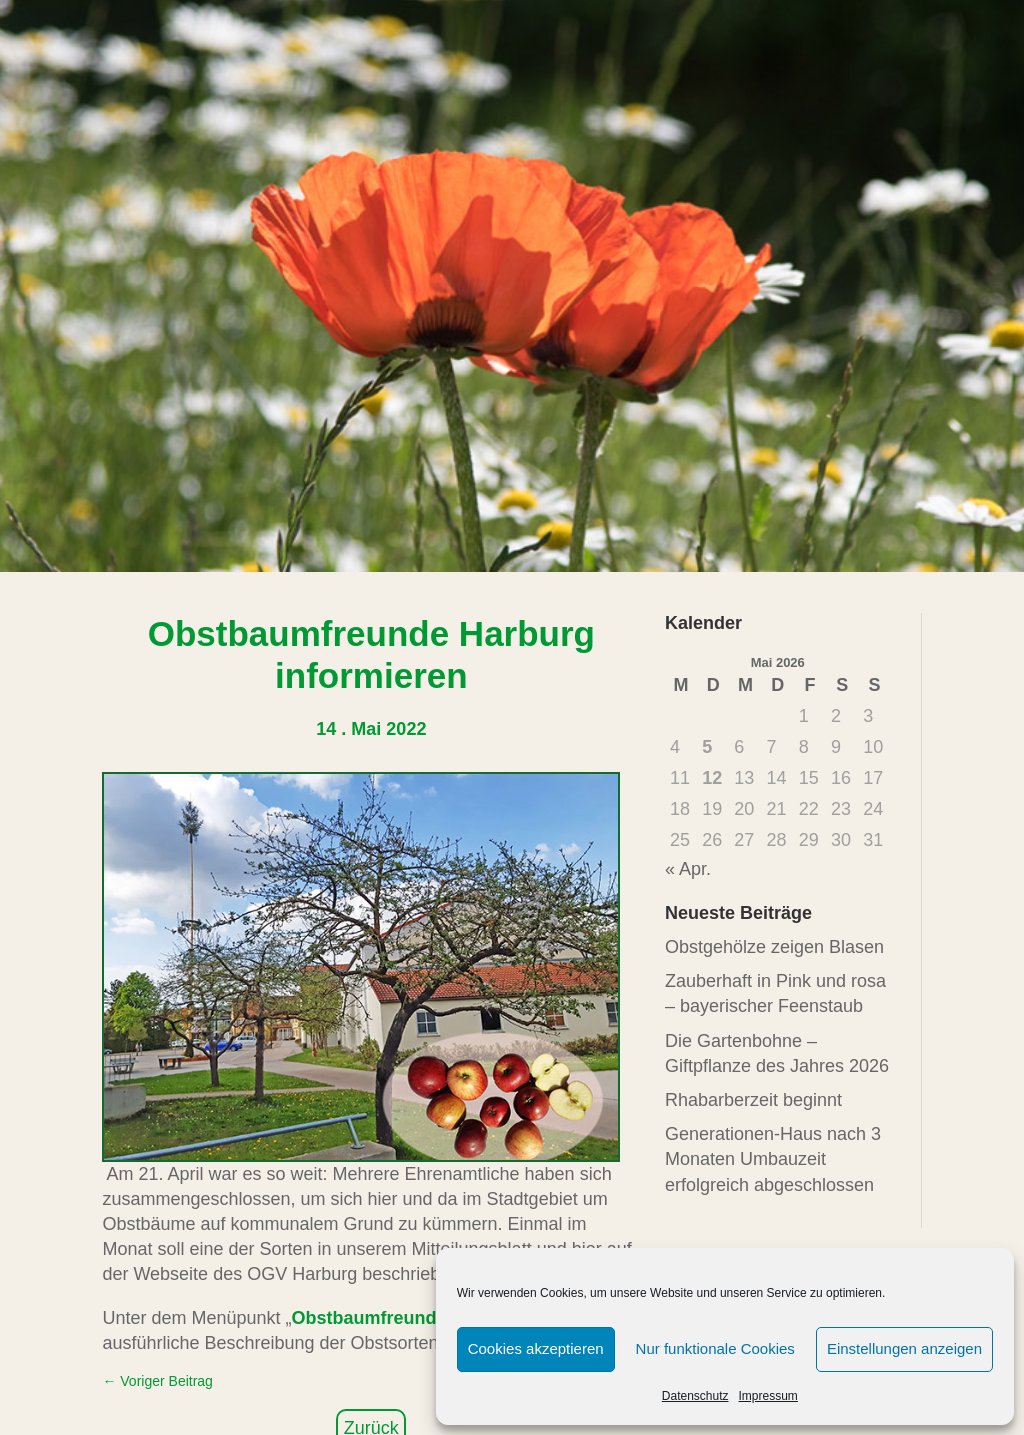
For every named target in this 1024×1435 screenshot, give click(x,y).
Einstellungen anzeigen (904, 1348)
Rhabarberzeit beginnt (753, 1100)
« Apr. (688, 869)
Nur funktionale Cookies (715, 1348)
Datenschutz (695, 1396)
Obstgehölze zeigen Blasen (774, 947)
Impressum (768, 1396)
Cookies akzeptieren (536, 1348)
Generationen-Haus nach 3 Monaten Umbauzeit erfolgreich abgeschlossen (773, 1159)
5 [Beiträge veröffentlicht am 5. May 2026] (707, 747)
